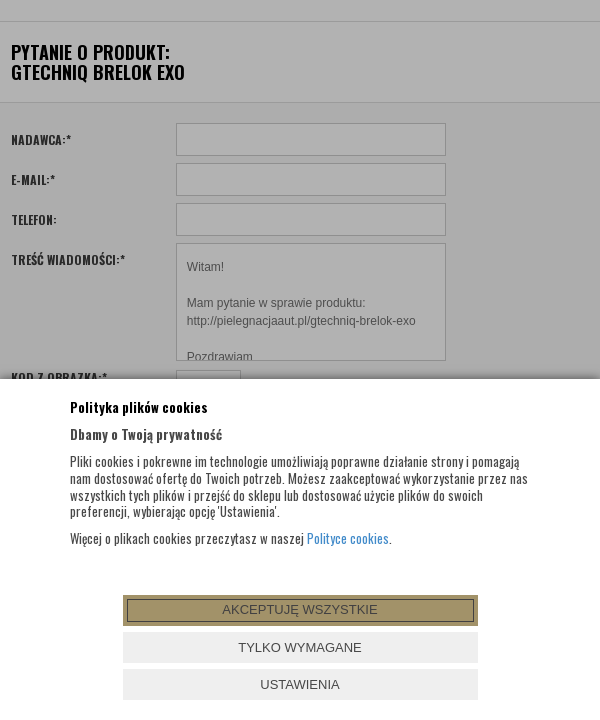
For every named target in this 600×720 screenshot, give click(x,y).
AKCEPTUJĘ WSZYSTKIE (299, 609)
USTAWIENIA (299, 684)
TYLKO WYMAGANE (300, 647)
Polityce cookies (348, 538)
